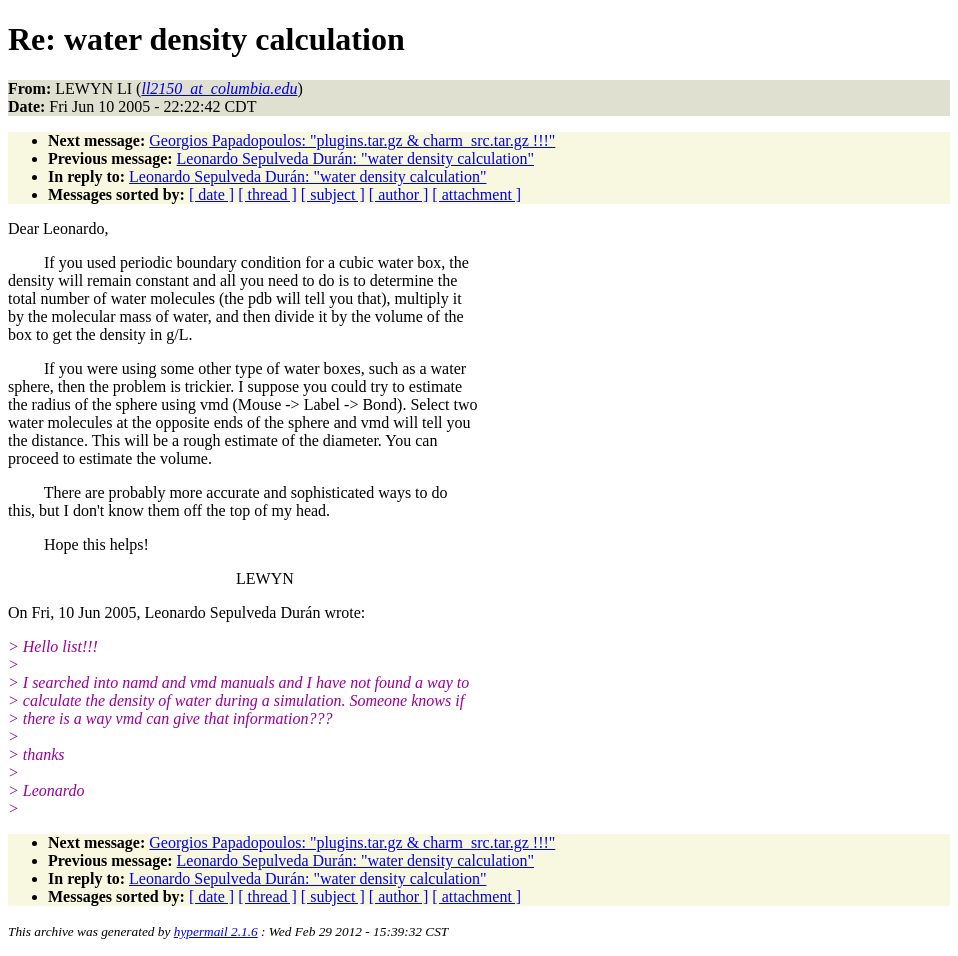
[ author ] (399, 194)
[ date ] (211, 194)
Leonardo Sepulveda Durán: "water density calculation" (355, 158)
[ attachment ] (476, 194)
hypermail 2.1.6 (216, 931)
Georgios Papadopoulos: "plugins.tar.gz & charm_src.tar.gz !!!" (352, 140)
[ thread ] (267, 194)
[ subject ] (333, 194)
